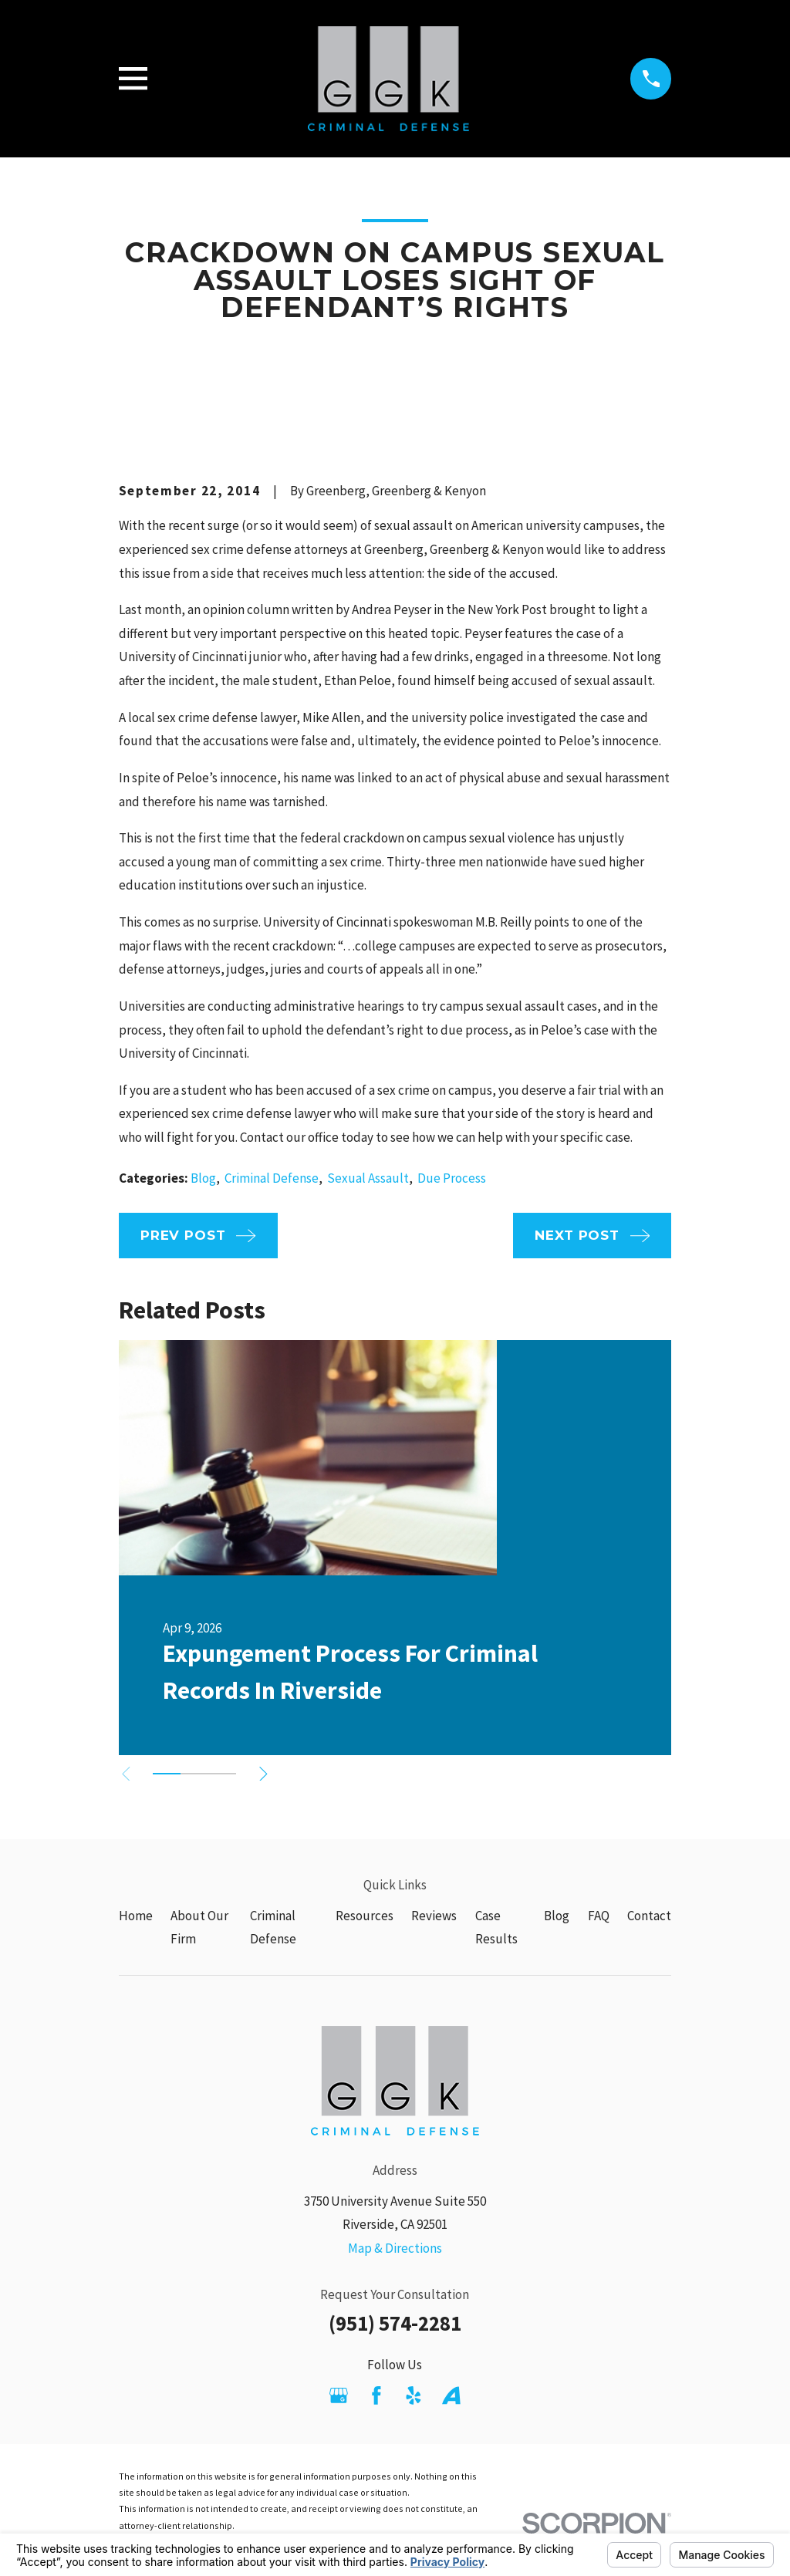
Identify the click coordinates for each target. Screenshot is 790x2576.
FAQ (598, 1915)
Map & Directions (395, 2248)
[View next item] (269, 1774)
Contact (649, 1915)
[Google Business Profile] (338, 2395)
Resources (364, 1915)
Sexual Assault (368, 1178)
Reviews (434, 1915)
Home (136, 1915)
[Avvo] (451, 2395)
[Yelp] (413, 2395)
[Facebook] (376, 2395)
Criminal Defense (272, 1178)
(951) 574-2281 (395, 2323)
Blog (203, 1178)
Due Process (451, 1178)
